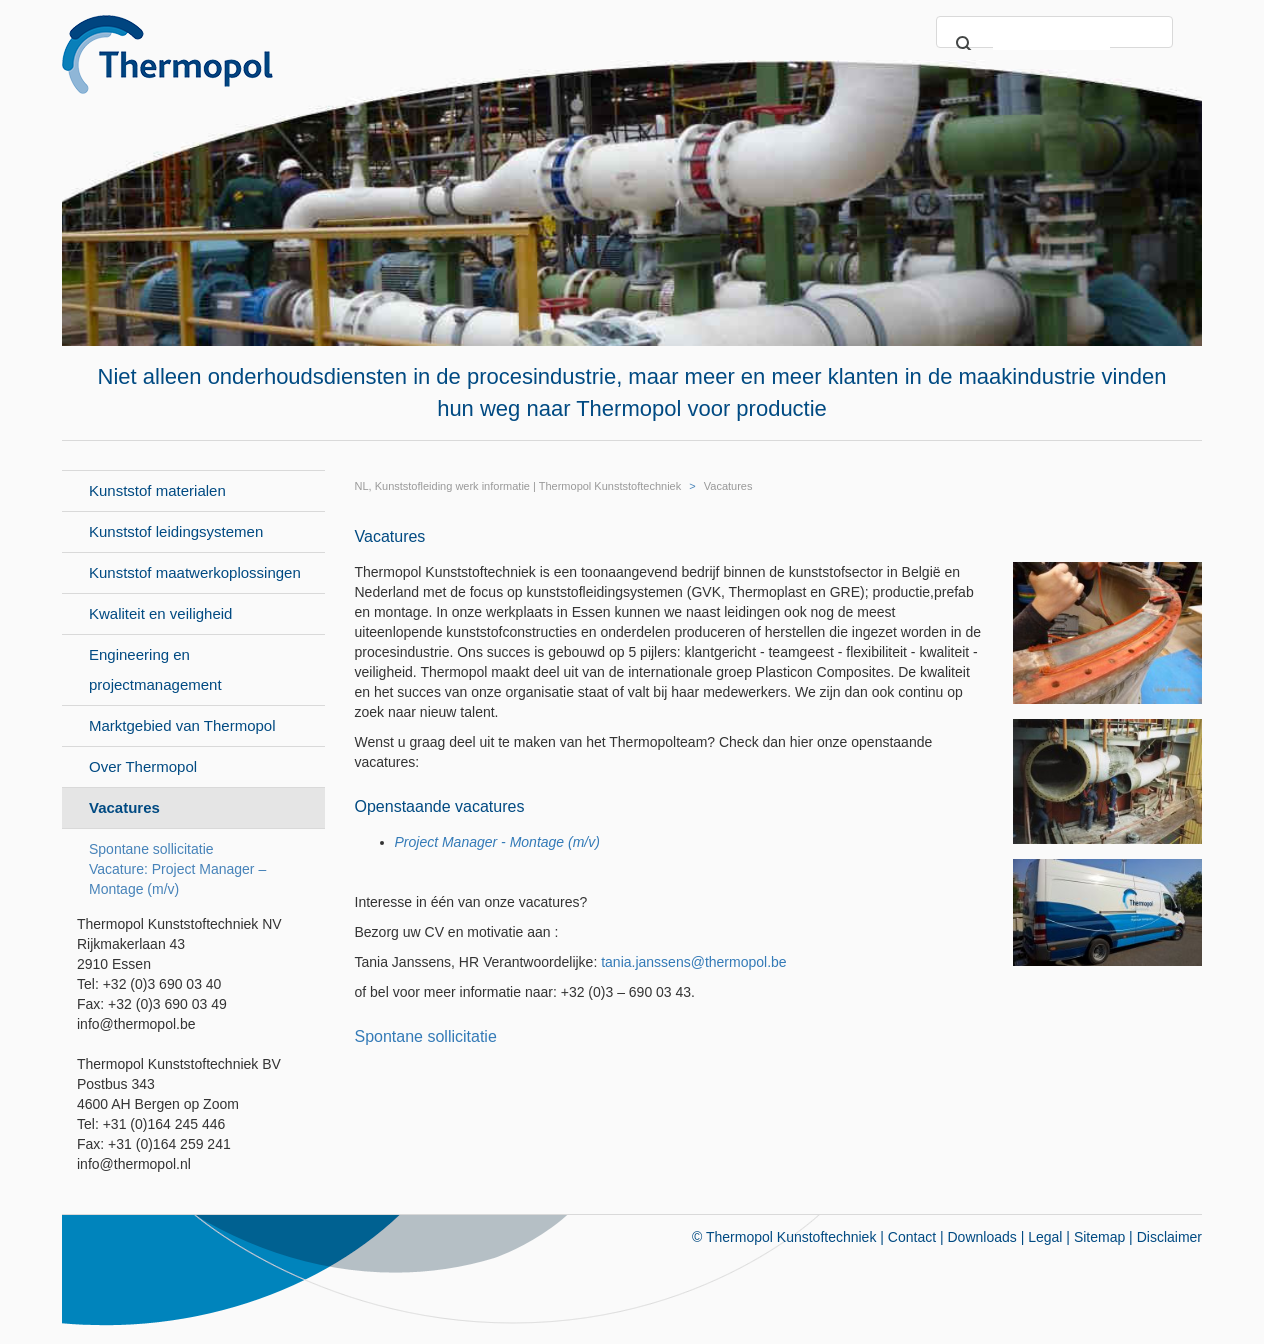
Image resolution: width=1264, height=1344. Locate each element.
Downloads (982, 1237)
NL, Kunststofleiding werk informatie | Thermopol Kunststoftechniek (518, 486)
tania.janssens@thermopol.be (693, 962)
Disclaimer (1169, 1237)
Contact (912, 1237)
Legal (1045, 1237)
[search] (1051, 45)
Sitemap (1099, 1237)
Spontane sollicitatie (426, 1036)
